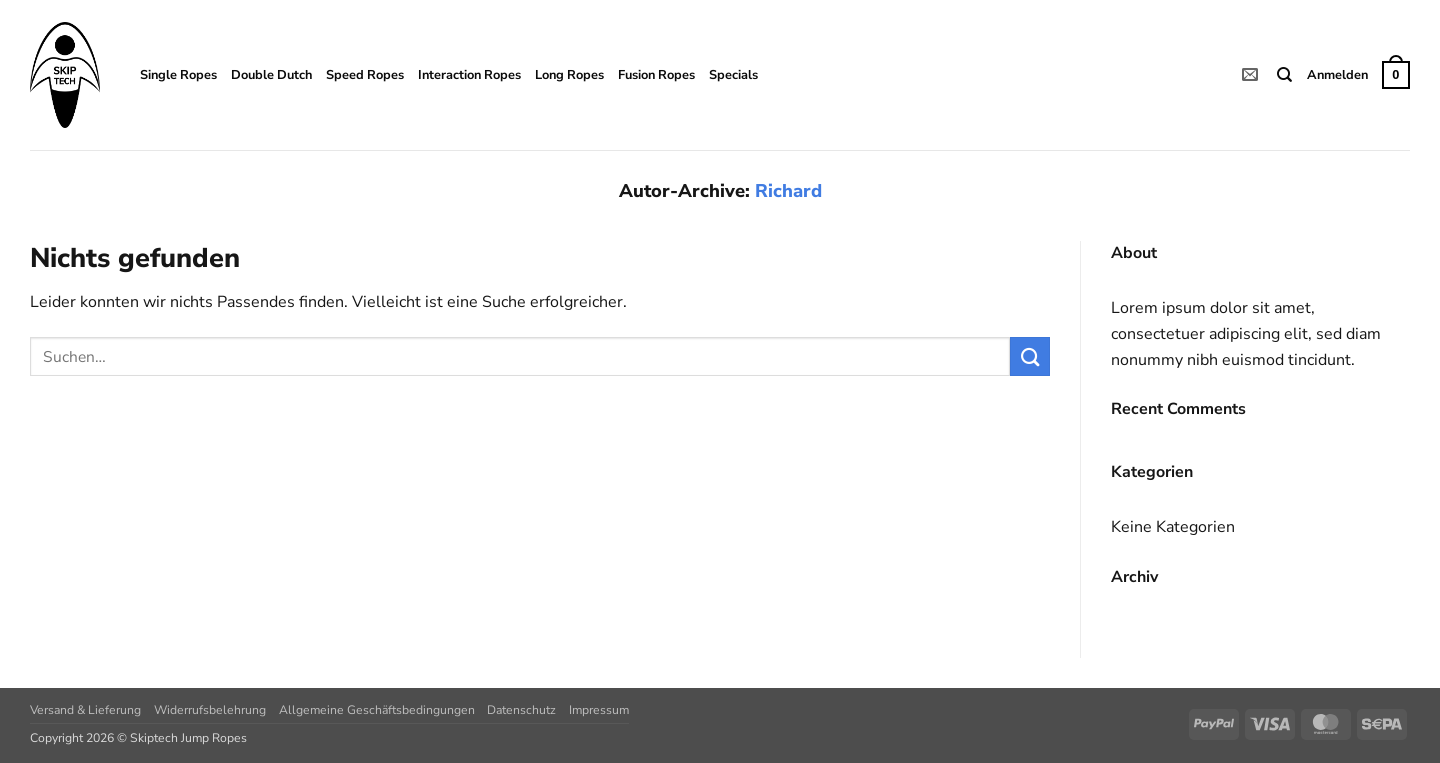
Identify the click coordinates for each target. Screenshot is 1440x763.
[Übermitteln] (1030, 356)
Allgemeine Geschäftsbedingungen (377, 710)
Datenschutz (521, 710)
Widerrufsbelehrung (210, 710)
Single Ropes (178, 75)
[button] (1337, 75)
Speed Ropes (365, 75)
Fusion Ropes (656, 75)
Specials (733, 75)
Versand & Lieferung (85, 710)
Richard (788, 190)
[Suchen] (1284, 75)
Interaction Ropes (469, 75)
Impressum (599, 710)
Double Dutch (271, 75)
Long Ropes (569, 75)
